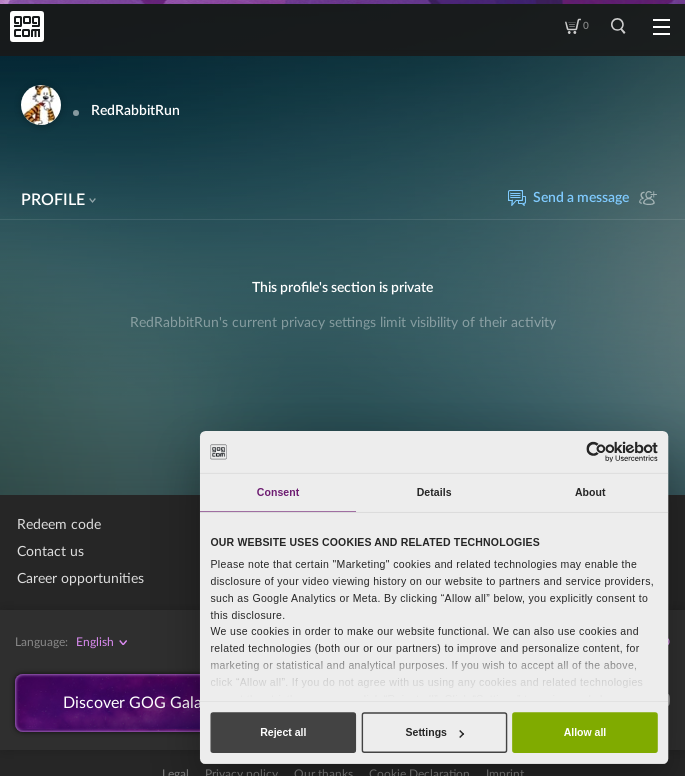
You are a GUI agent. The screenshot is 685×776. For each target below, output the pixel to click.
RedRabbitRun (135, 111)
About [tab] (590, 492)
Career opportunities (80, 579)
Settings (435, 732)
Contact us (50, 552)
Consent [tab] (278, 492)
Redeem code (59, 525)
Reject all (283, 732)
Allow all (585, 732)
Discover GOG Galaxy (140, 703)
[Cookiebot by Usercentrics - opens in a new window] (596, 451)
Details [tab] (434, 492)
